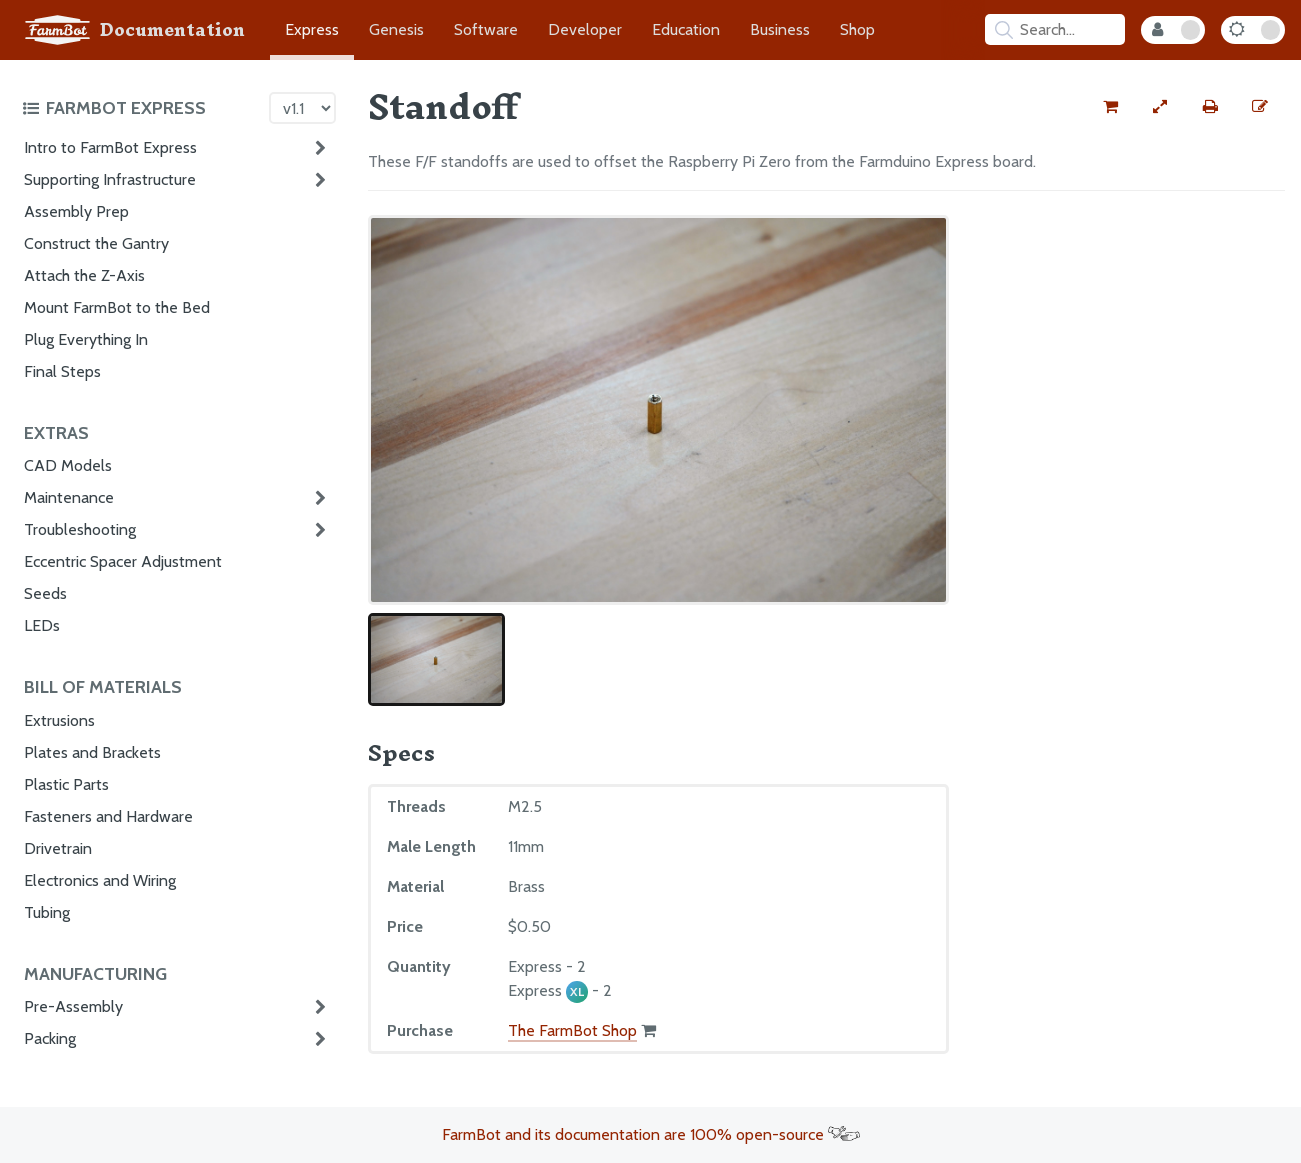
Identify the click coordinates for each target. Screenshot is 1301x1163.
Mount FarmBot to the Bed (117, 307)
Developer (585, 29)
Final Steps (62, 371)
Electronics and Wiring (100, 880)
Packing (50, 1038)
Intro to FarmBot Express (110, 147)
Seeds (45, 593)
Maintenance (69, 497)
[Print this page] (1210, 107)
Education (686, 29)
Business (780, 29)
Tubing (47, 912)
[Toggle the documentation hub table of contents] (140, 108)
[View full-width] (1160, 107)
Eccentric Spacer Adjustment (123, 561)
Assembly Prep (76, 211)
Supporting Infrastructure (110, 179)
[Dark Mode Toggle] (1253, 30)
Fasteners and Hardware (108, 816)
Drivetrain (58, 848)
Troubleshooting (80, 529)
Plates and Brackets (92, 752)
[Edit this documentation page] (1260, 107)
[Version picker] (302, 108)
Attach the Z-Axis (84, 275)
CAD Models (68, 465)
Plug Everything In (86, 339)
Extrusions (59, 720)
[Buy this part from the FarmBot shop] (1110, 107)
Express (312, 29)
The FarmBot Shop (572, 1030)
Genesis (396, 29)
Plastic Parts (66, 784)
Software (486, 29)
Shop (857, 29)
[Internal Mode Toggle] (1173, 30)
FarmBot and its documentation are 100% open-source (651, 1134)
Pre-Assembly (73, 1006)
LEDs (42, 625)
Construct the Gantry (96, 243)
